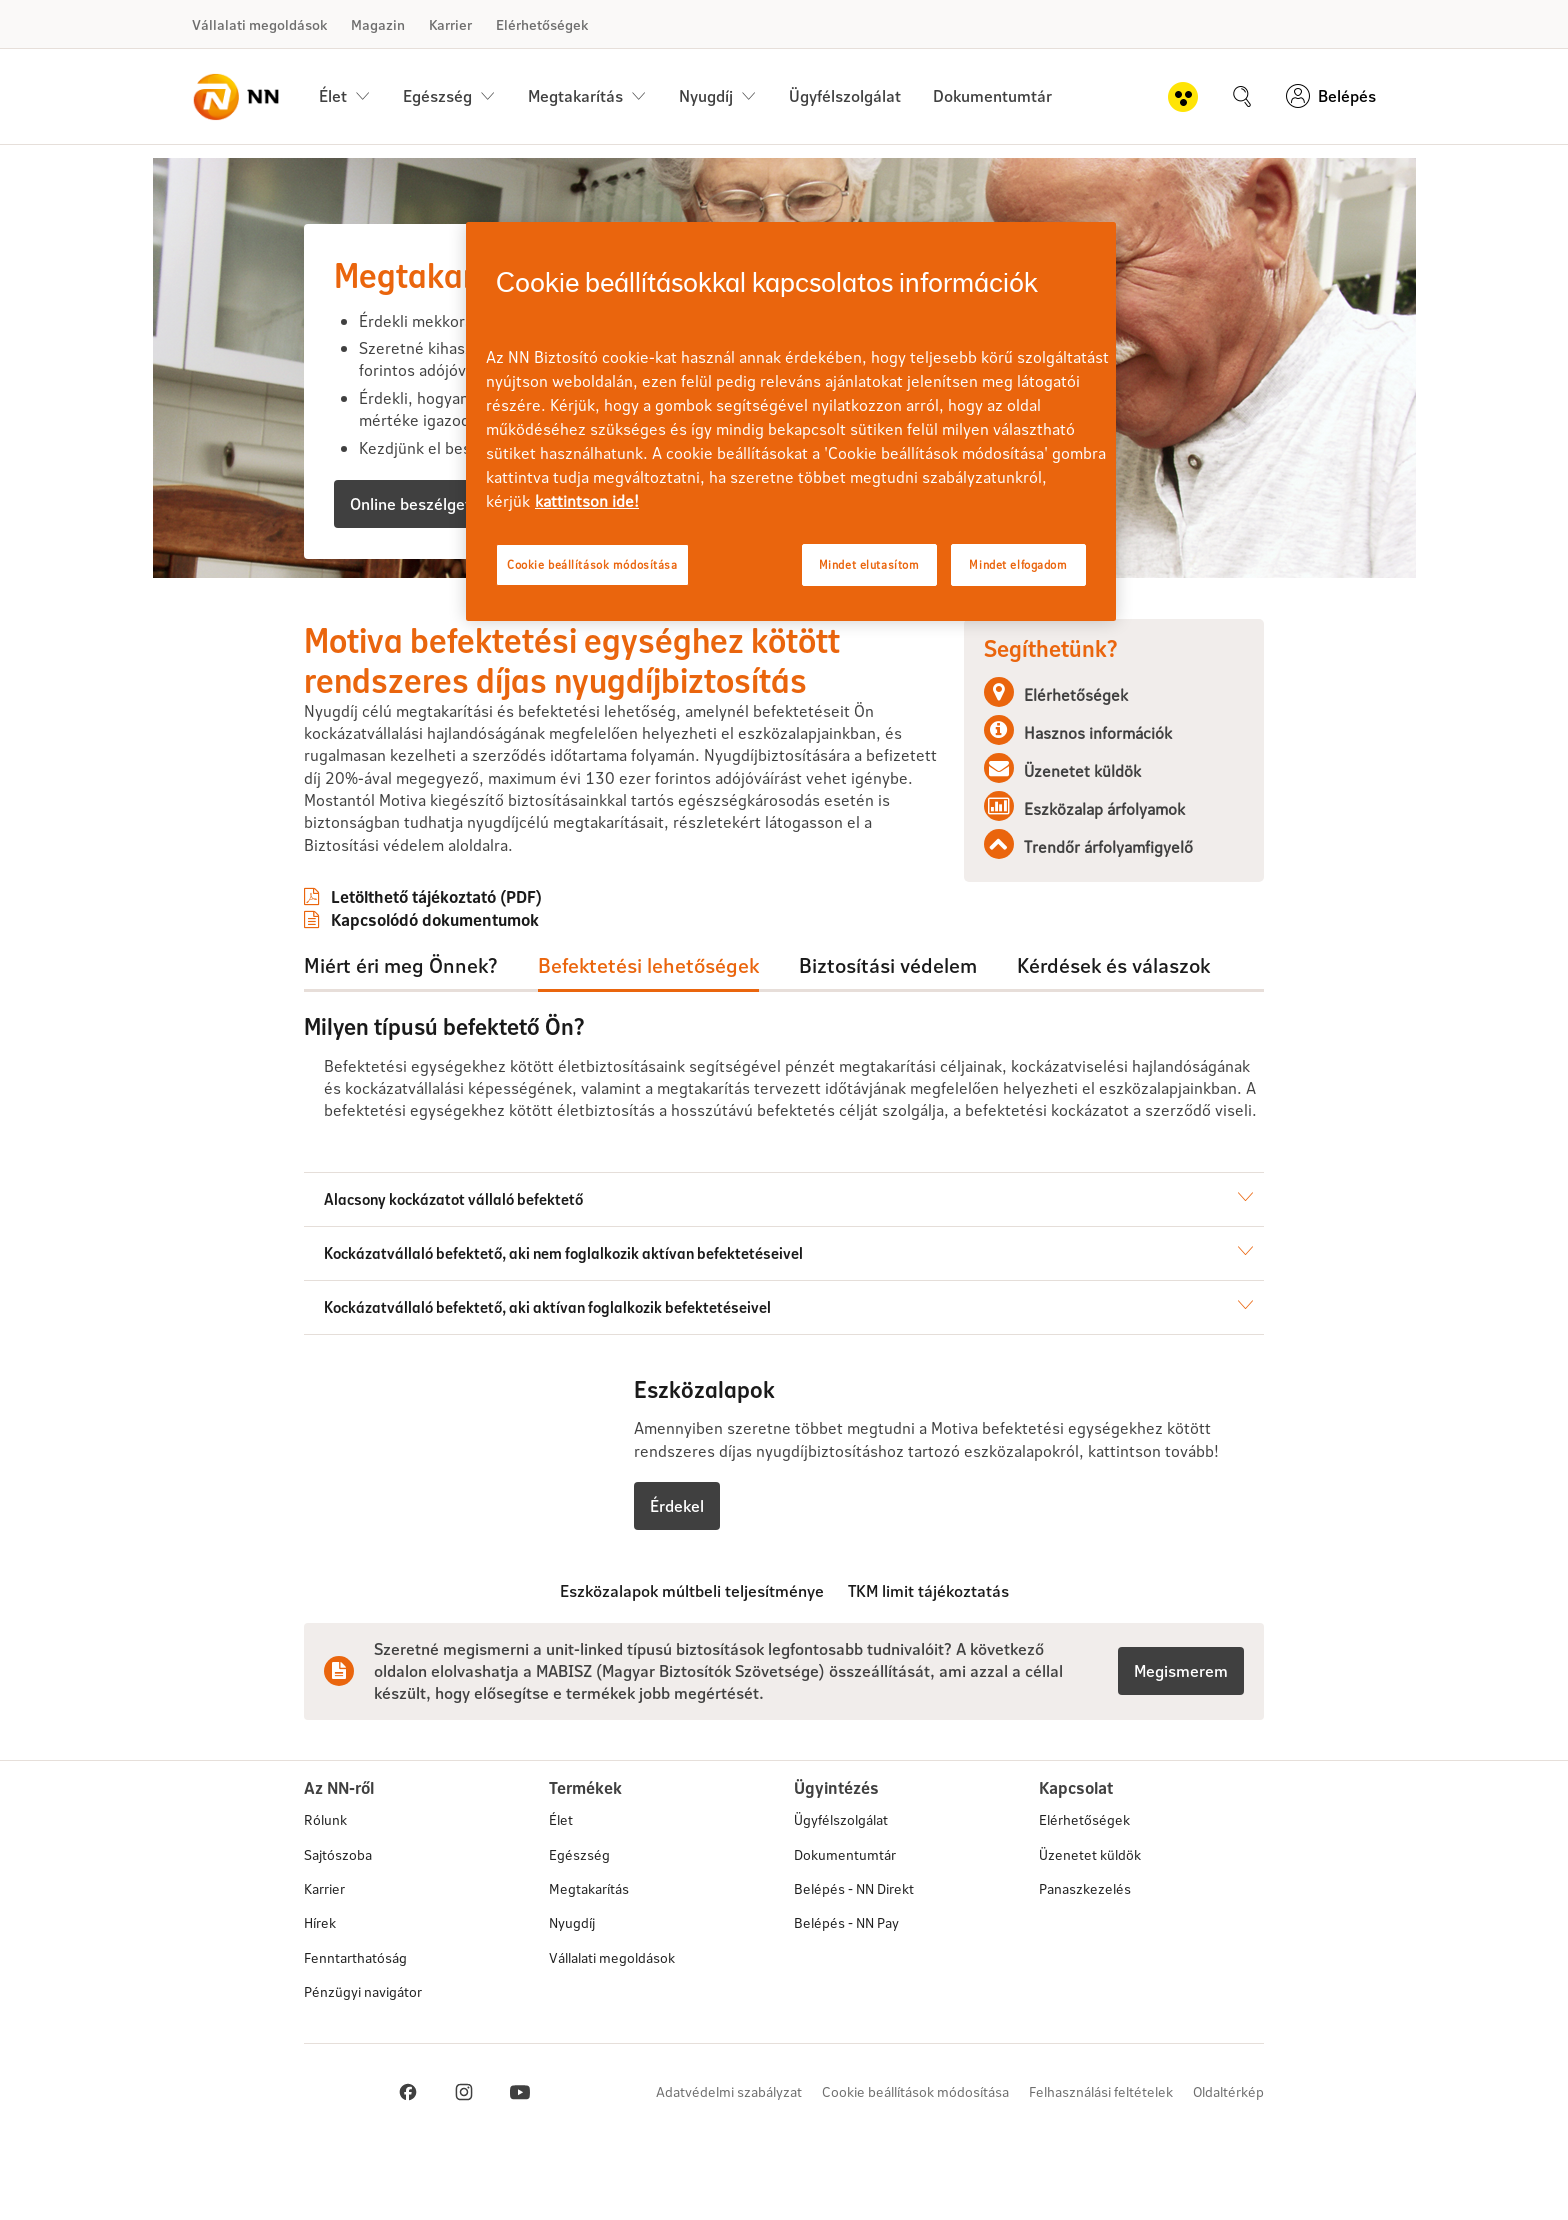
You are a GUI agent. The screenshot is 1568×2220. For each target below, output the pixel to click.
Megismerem (1181, 1742)
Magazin (378, 24)
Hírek (320, 1994)
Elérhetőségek (542, 24)
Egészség (579, 1926)
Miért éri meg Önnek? (401, 965)
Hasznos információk (1098, 732)
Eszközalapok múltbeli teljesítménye (692, 1662)
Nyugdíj (572, 1994)
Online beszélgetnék (423, 503)
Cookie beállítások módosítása (915, 2163)
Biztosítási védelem (888, 965)
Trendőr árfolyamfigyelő (1108, 846)
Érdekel (677, 1577)
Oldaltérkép (1228, 2163)
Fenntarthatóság (355, 2029)
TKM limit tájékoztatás (928, 1662)
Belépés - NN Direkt (854, 1960)
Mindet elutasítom (869, 564)
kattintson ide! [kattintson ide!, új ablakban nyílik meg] (587, 500)
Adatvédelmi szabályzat (729, 2163)
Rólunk (325, 1891)
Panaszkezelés (1085, 1960)
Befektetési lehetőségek (648, 965)
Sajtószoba (338, 1926)
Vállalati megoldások (259, 24)
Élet (561, 1891)
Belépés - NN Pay (846, 1994)
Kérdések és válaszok (1113, 965)
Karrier (450, 24)
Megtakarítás (589, 1960)
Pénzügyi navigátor (363, 2063)
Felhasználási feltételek (1101, 2163)
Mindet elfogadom (1018, 564)
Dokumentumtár (992, 95)
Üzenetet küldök (1082, 770)
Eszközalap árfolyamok (1104, 808)
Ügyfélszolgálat (845, 95)
